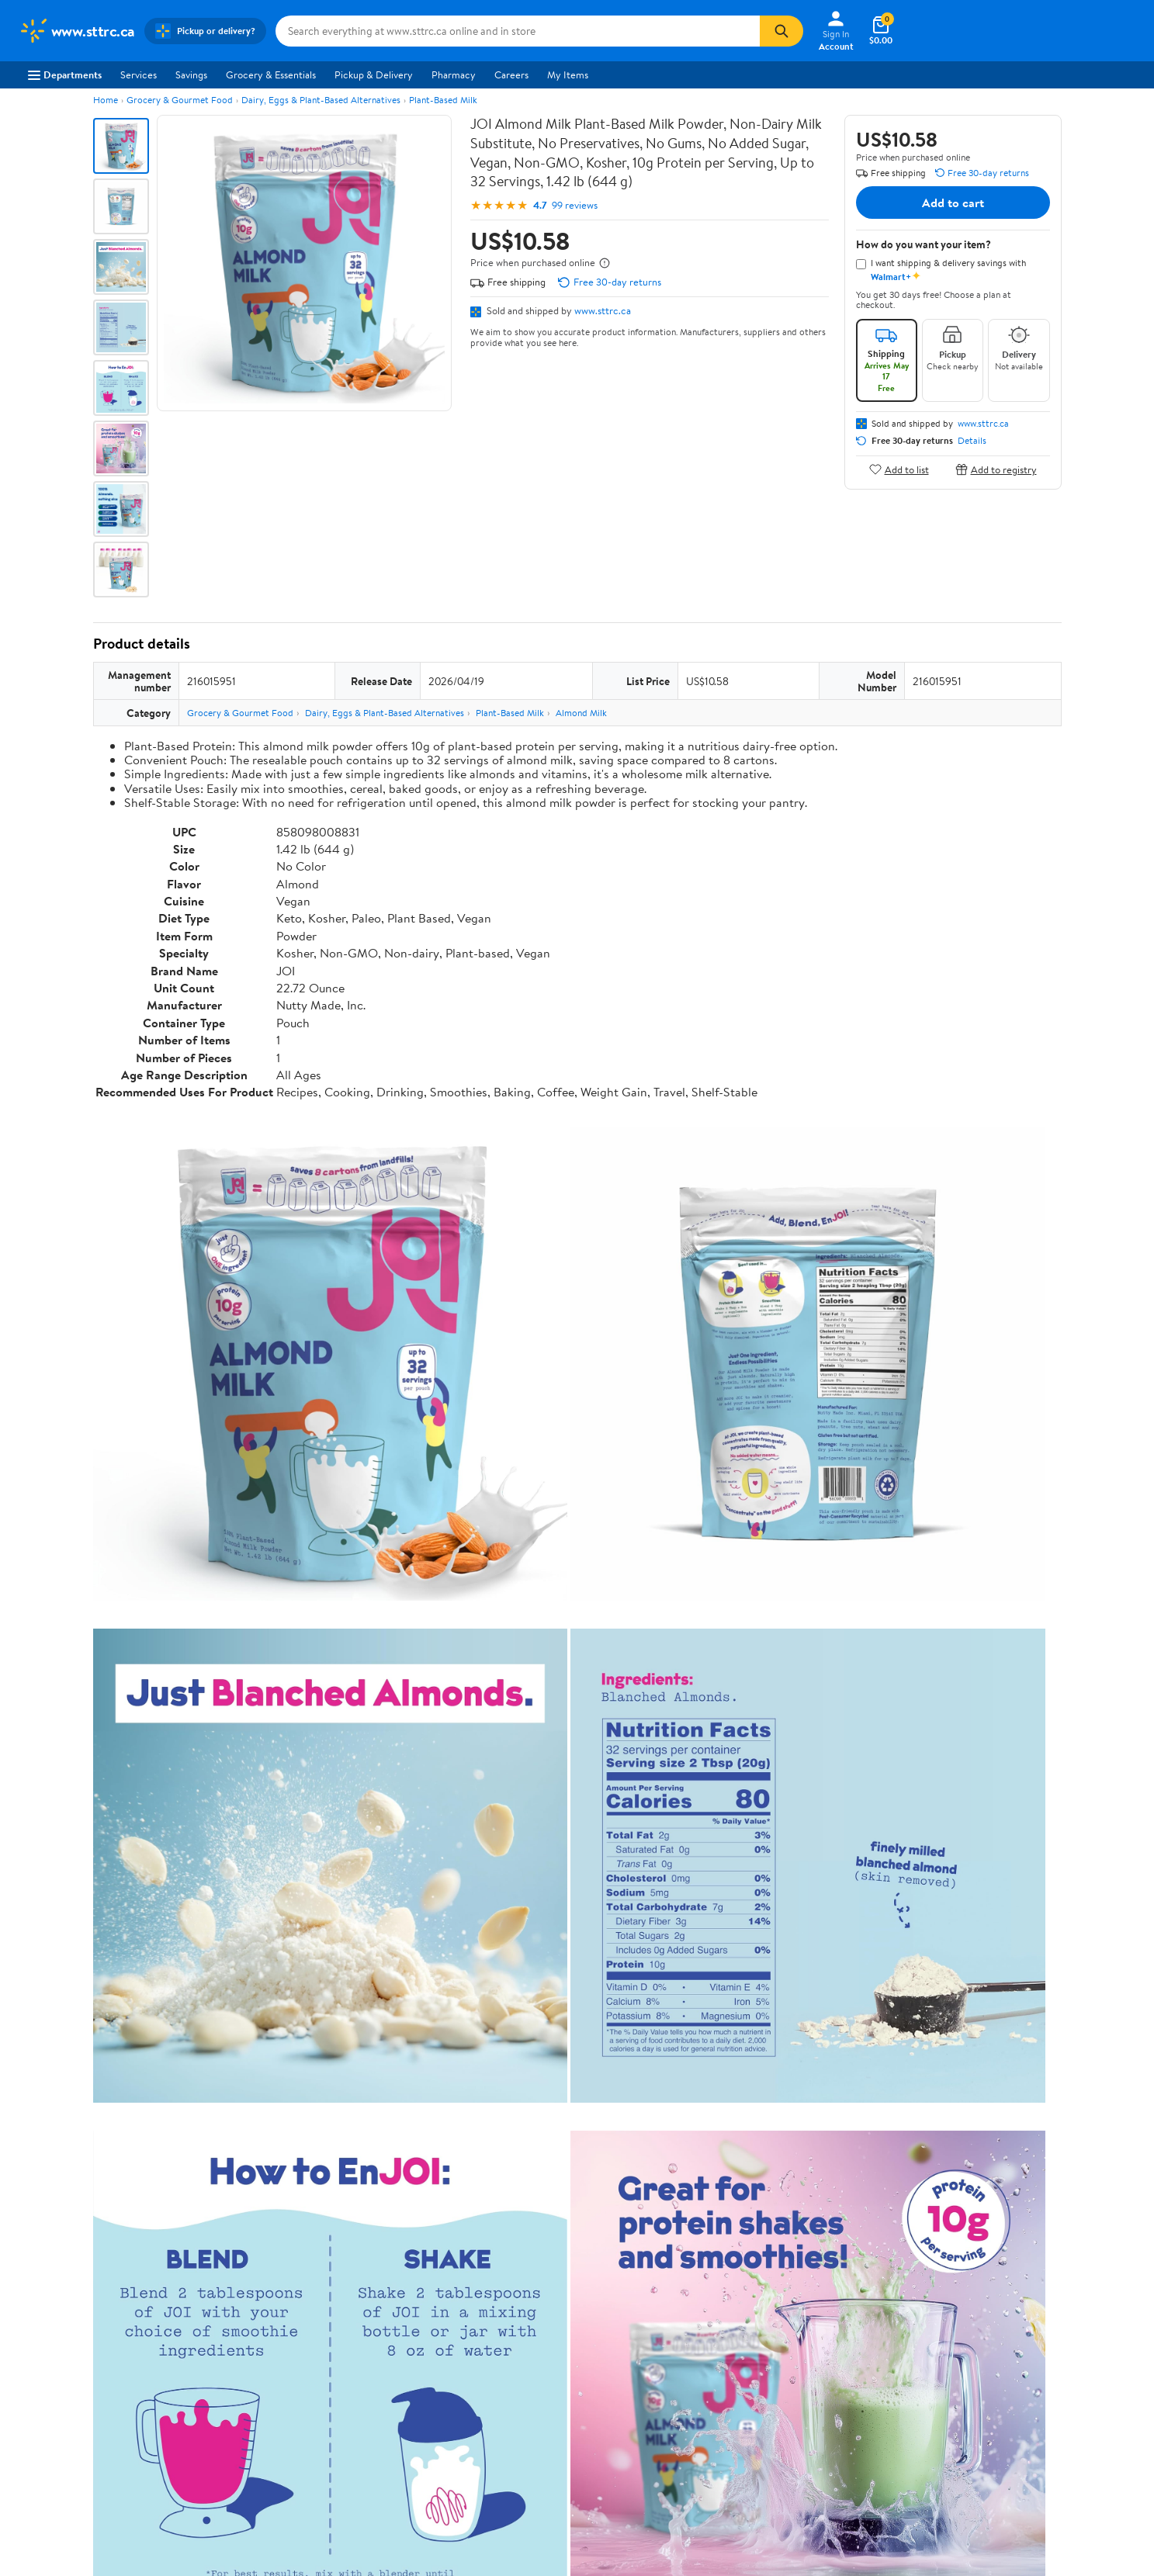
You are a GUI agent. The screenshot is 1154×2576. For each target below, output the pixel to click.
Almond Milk (581, 712)
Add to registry (996, 469)
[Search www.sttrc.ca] (518, 31)
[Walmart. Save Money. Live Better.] (77, 31)
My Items (567, 74)
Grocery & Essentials (271, 74)
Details (972, 440)
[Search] (781, 31)
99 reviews (575, 205)
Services (138, 74)
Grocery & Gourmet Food (179, 99)
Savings (191, 74)
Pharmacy (453, 74)
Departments (65, 74)
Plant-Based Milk (443, 99)
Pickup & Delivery (373, 74)
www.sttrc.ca (602, 310)
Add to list (899, 469)
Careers (511, 74)
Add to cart (953, 202)
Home (105, 99)
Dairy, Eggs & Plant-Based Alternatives (320, 99)
